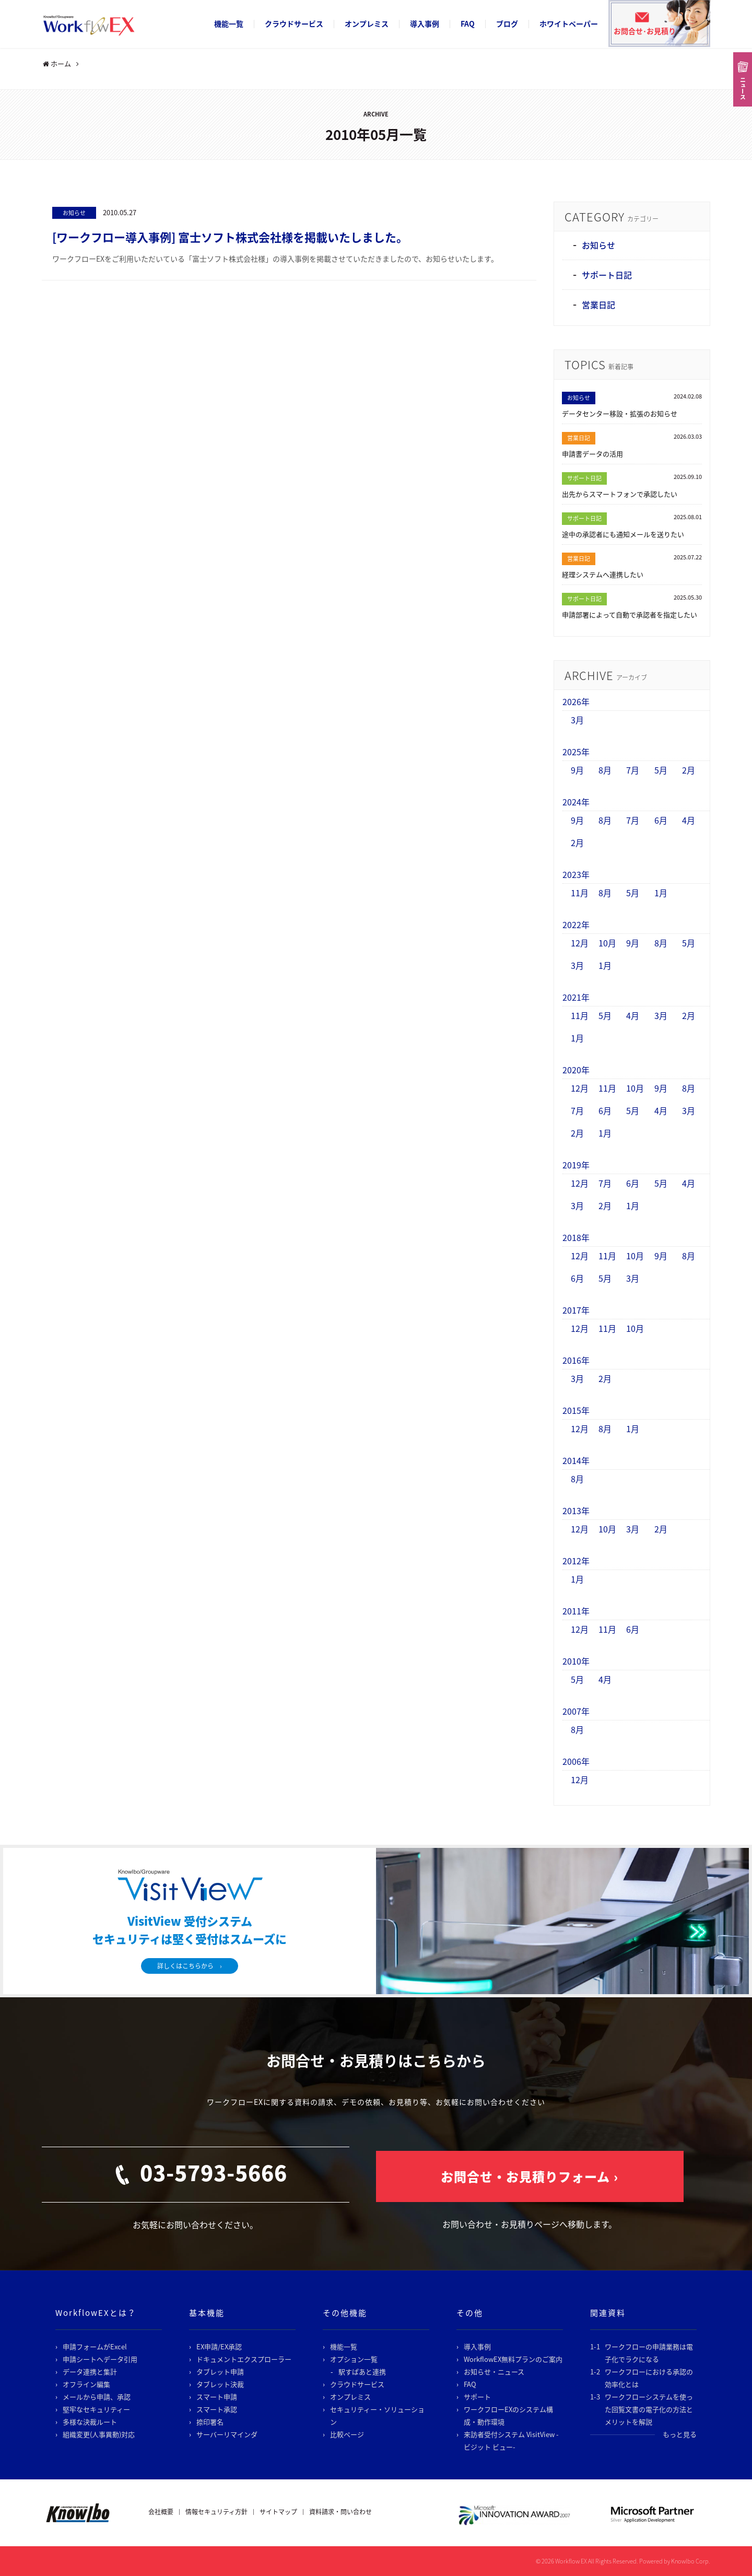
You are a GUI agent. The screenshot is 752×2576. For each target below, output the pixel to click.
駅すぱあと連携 (362, 2371)
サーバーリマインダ (226, 2434)
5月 (660, 770)
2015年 (576, 1410)
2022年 (576, 924)
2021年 (576, 997)
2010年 (576, 1661)
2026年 (576, 701)
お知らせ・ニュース (494, 2371)
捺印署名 (210, 2422)
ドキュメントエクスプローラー (243, 2359)
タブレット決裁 (220, 2384)
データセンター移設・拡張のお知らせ (619, 413)
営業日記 (598, 304)
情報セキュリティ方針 (216, 2511)
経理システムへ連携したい (602, 574)
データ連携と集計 (90, 2371)
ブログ (507, 23)
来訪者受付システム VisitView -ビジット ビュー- (511, 2440)
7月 (632, 770)
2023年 (576, 874)
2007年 (576, 1711)
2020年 (576, 1069)
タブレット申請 (220, 2371)
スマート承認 (216, 2409)
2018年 (576, 1237)
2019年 (576, 1164)
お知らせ (74, 212)
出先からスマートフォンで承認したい (619, 494)
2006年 (576, 1761)
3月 (577, 719)
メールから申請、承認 (97, 2397)
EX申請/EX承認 (219, 2346)
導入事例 (424, 23)
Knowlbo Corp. (690, 2561)
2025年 (576, 751)
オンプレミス (367, 23)
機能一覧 (228, 23)
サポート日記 (607, 274)
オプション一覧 (354, 2359)
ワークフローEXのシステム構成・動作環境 (508, 2415)
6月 (660, 820)
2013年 (576, 1510)
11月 (580, 892)
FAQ (468, 23)
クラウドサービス (294, 23)
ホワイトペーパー (568, 23)
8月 (605, 770)
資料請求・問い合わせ (340, 2511)
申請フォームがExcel (95, 2346)
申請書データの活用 (592, 454)
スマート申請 (216, 2397)
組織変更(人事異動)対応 (99, 2434)
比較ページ (347, 2434)
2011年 (576, 1611)
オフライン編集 (86, 2384)
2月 (688, 770)
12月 (580, 942)
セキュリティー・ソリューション (377, 2415)
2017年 (576, 1310)
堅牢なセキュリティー (96, 2409)
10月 (607, 942)
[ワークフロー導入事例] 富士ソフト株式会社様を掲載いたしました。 (230, 237)
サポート (477, 2397)
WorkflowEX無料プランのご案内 (513, 2359)
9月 (577, 770)
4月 (688, 820)
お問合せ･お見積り (645, 31)
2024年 (576, 801)
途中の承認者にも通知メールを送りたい (623, 534)
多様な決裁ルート (90, 2422)
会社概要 (160, 2511)
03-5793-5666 (213, 2172)
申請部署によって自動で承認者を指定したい (629, 614)
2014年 (576, 1460)
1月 (660, 892)
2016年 (576, 1360)
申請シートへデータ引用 (100, 2359)
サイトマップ (278, 2511)
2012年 (576, 1560)
